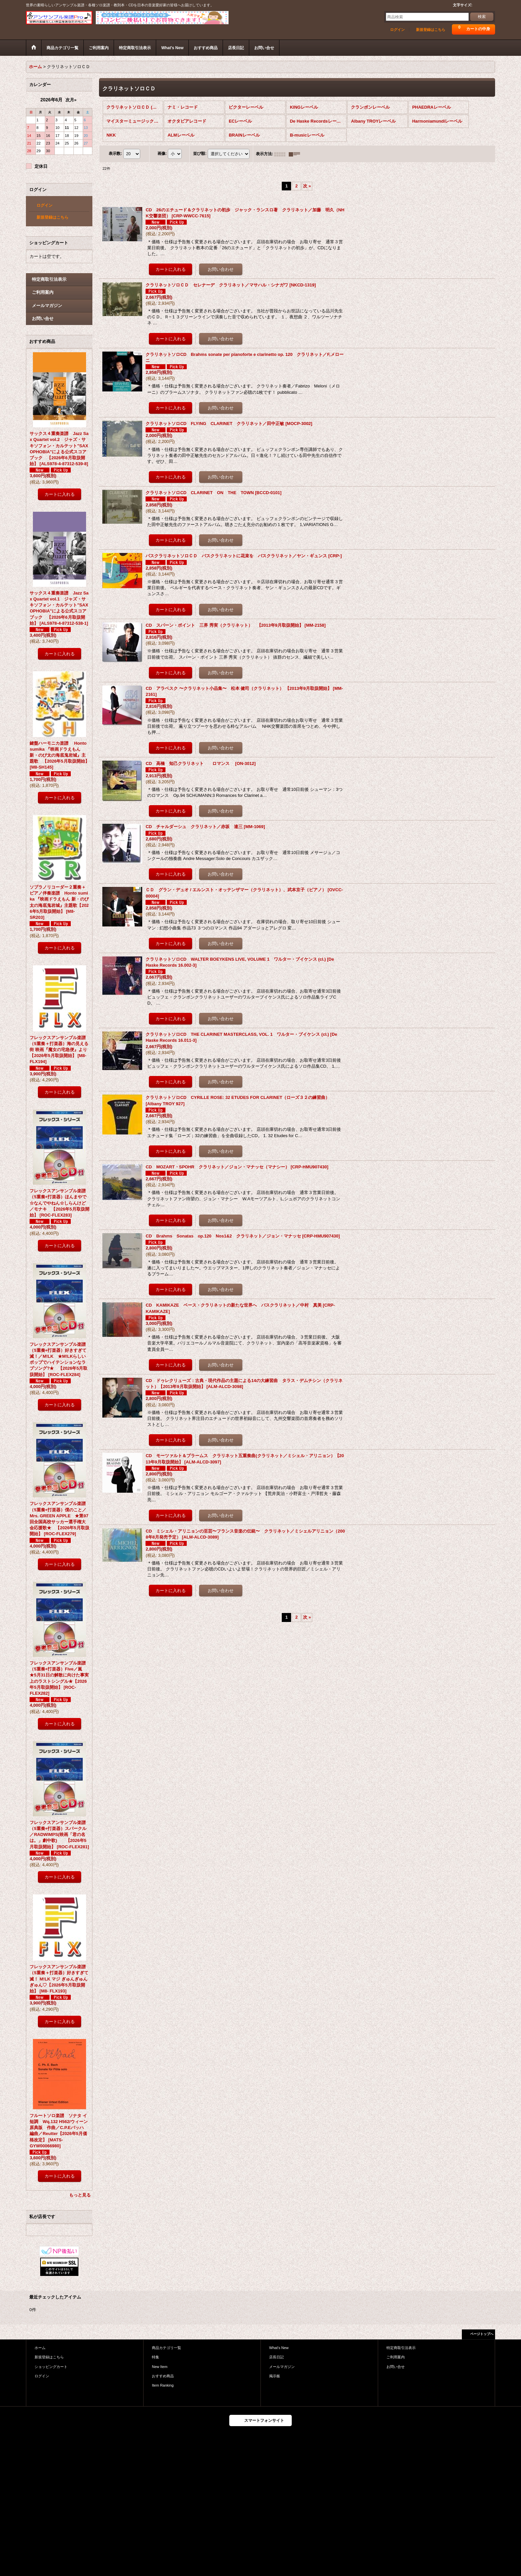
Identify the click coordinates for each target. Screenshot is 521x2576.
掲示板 (274, 2376)
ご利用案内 (42, 292)
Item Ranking (162, 2385)
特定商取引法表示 (49, 279)
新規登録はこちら (430, 30)
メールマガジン (47, 305)
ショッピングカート (51, 2367)
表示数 (115, 154)
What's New (279, 2348)
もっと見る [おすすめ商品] (80, 2195)
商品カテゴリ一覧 (166, 2348)
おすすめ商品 (163, 2376)
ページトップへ (481, 2334)
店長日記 (276, 2357)
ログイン (397, 30)
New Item (159, 2367)
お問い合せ (42, 318)
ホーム (40, 2348)
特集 (155, 2357)
